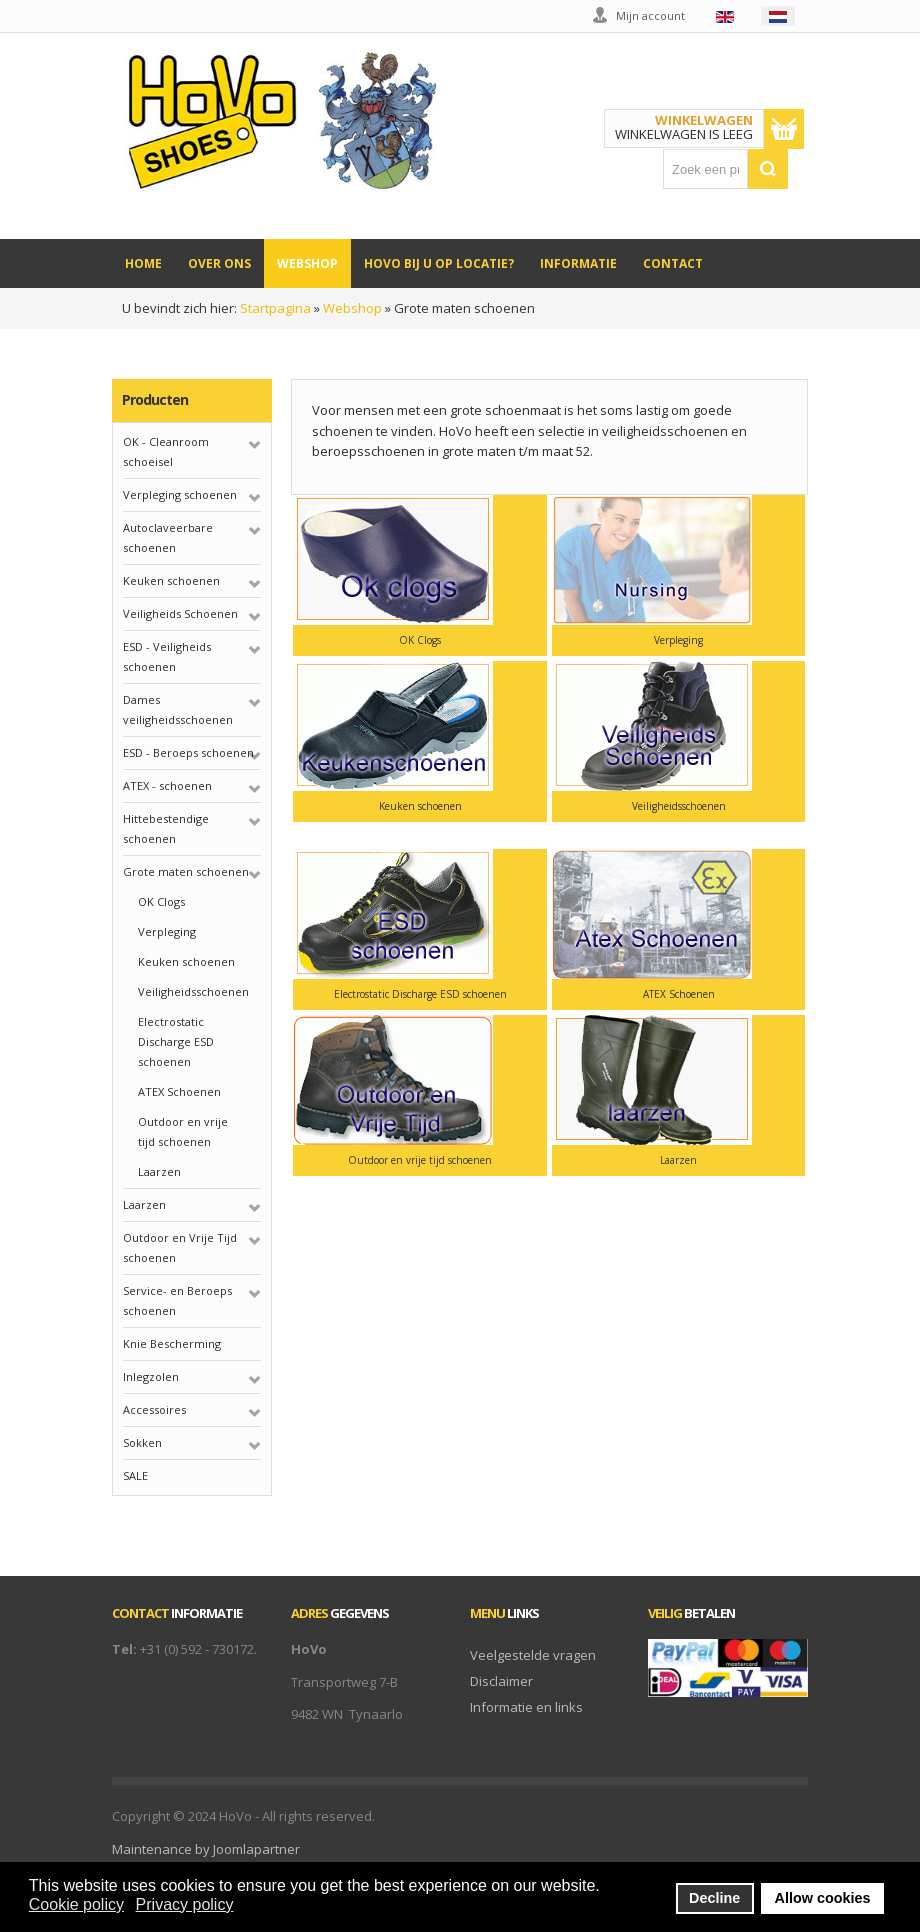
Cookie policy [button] (76, 1904)
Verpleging (167, 931)
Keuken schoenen (171, 580)
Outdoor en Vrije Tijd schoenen (180, 1247)
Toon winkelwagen (784, 129)
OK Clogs (161, 901)
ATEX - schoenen (167, 785)
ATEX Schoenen (179, 1091)
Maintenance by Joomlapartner (206, 1849)
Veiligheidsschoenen (193, 991)
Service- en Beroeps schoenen (177, 1300)
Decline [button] (714, 1898)
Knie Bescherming (172, 1343)
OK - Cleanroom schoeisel (166, 451)
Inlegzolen (151, 1376)
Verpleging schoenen (180, 494)
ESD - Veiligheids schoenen (167, 656)
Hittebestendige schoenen (166, 828)
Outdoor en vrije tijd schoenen (183, 1131)
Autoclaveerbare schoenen (168, 537)
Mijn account (650, 15)
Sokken (142, 1442)
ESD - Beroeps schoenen (188, 752)
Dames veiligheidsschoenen (178, 709)
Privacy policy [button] (185, 1904)
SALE (135, 1475)
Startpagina (275, 308)
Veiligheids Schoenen (180, 613)
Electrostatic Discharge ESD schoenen (176, 1041)
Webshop (352, 308)
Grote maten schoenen (186, 871)
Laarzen (159, 1171)
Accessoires (154, 1409)
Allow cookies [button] (823, 1898)
